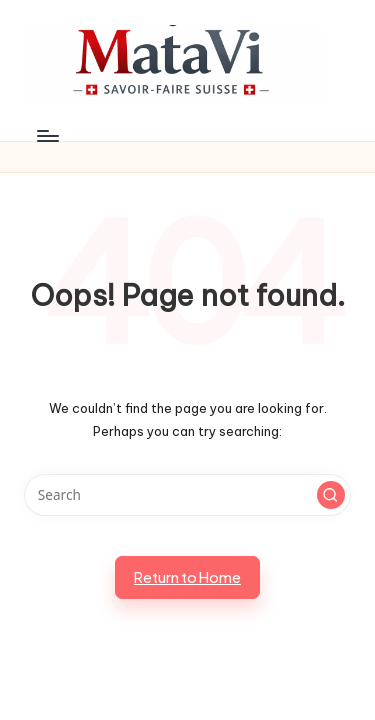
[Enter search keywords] (187, 495)
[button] (331, 495)
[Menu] (47, 135)
